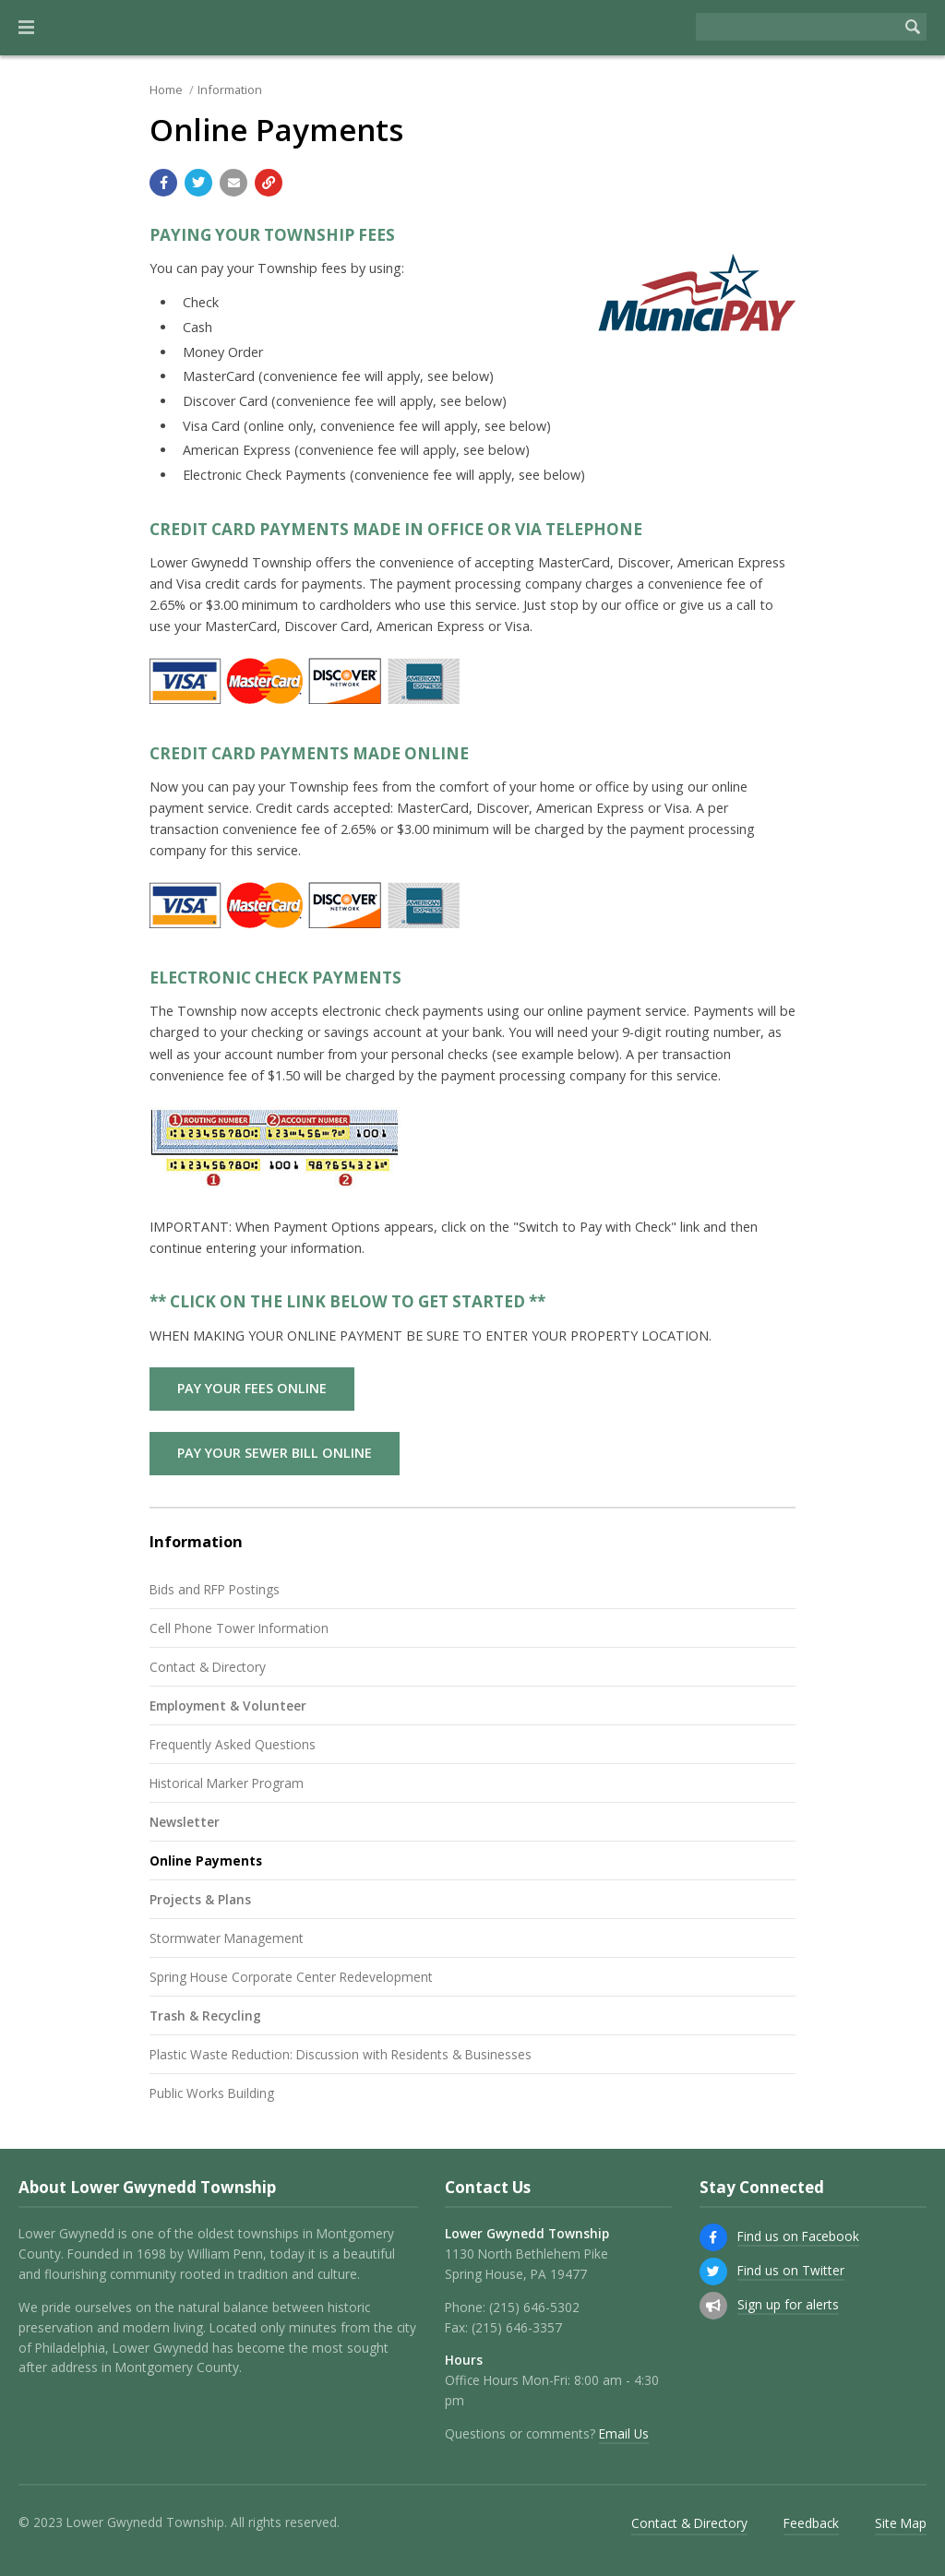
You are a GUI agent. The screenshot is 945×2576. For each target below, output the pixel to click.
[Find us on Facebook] (713, 2237)
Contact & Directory (208, 1667)
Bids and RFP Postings (215, 1589)
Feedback (811, 2523)
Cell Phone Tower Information (239, 1628)
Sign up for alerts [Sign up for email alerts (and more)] (788, 2304)
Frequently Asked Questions (233, 1744)
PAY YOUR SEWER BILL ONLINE (274, 1452)
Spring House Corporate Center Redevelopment (291, 1977)
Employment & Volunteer (228, 1705)
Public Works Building (212, 2093)
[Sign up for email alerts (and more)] (713, 2306)
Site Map (901, 2523)
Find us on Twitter (790, 2270)
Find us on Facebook (798, 2236)
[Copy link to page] (268, 183)
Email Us (624, 2433)
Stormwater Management (227, 1938)
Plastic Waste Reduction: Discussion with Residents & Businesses (341, 2054)
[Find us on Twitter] (713, 2271)
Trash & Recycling (205, 2015)
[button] (26, 27)
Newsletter (185, 1822)
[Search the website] (797, 27)
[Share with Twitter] (198, 183)
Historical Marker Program (227, 1783)
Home (166, 89)
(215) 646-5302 (534, 2307)
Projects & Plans (200, 1899)
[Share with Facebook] (163, 183)
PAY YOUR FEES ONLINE (252, 1388)
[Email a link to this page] (233, 183)
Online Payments (206, 1860)
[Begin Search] (913, 27)
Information (229, 89)
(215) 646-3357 (517, 2327)
